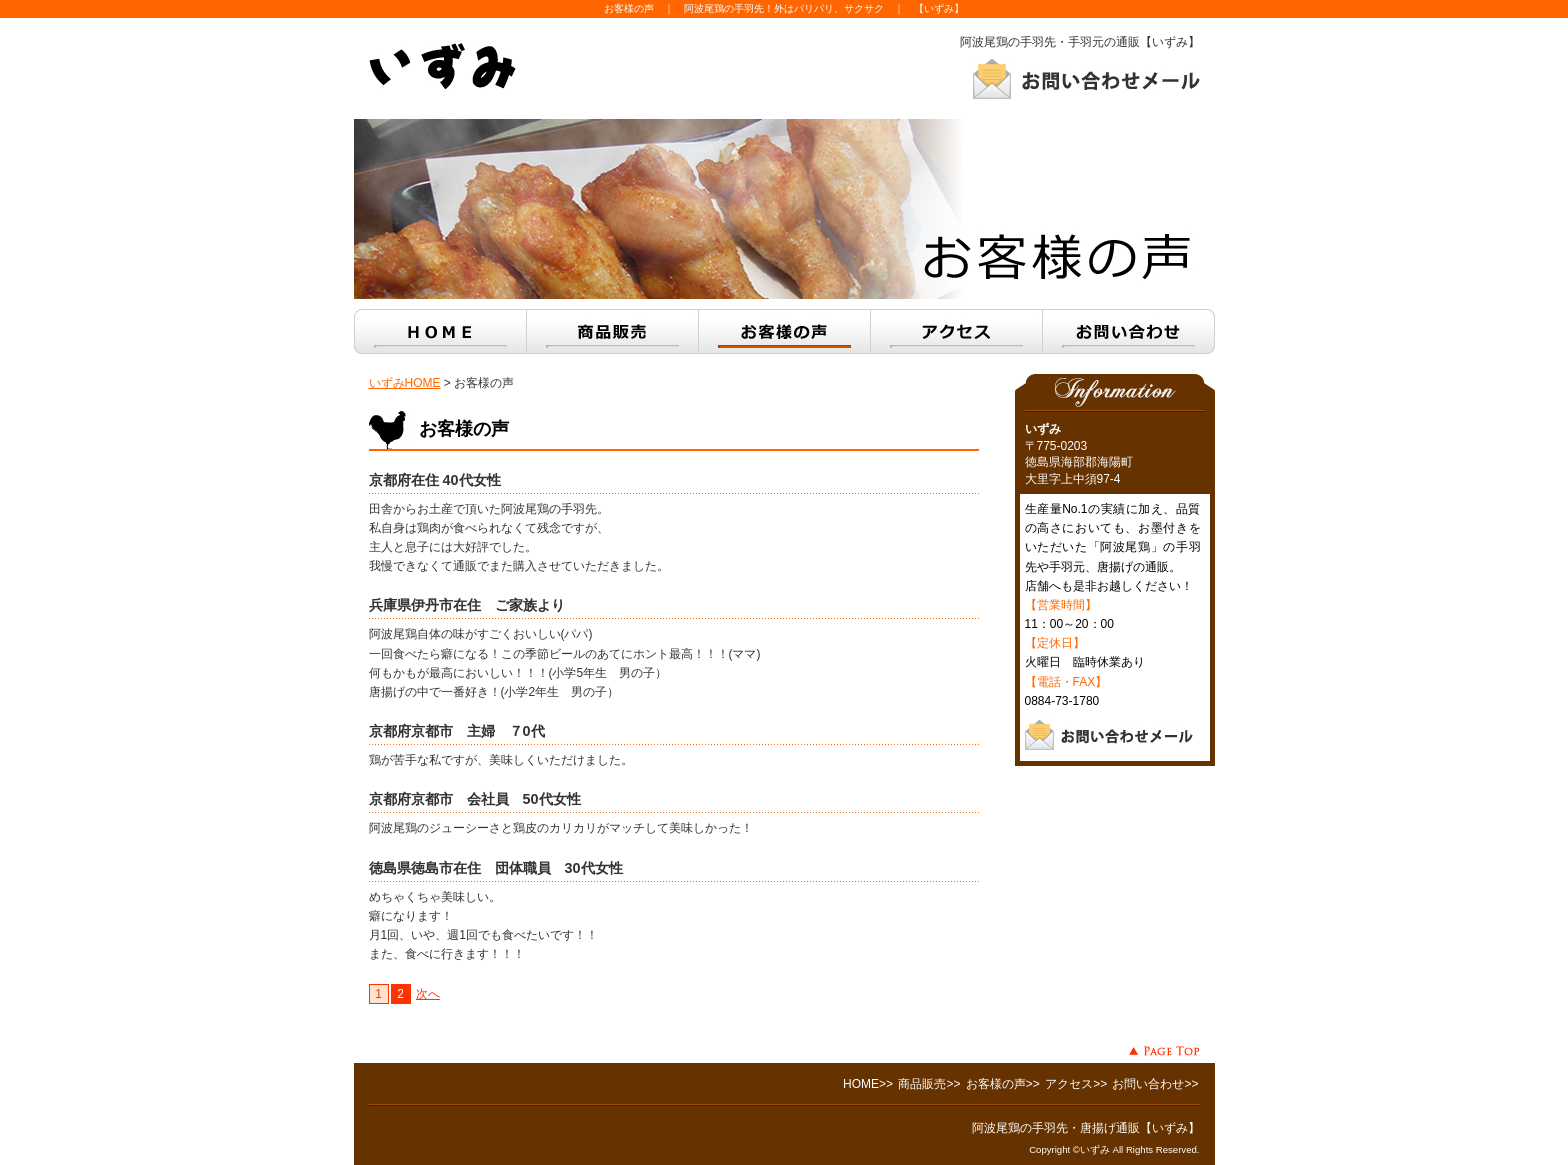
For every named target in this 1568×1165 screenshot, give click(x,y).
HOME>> (868, 1084)
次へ (428, 994)
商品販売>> (929, 1084)
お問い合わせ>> (1155, 1084)
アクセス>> (1076, 1084)
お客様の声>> (1003, 1084)
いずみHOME (405, 383)
